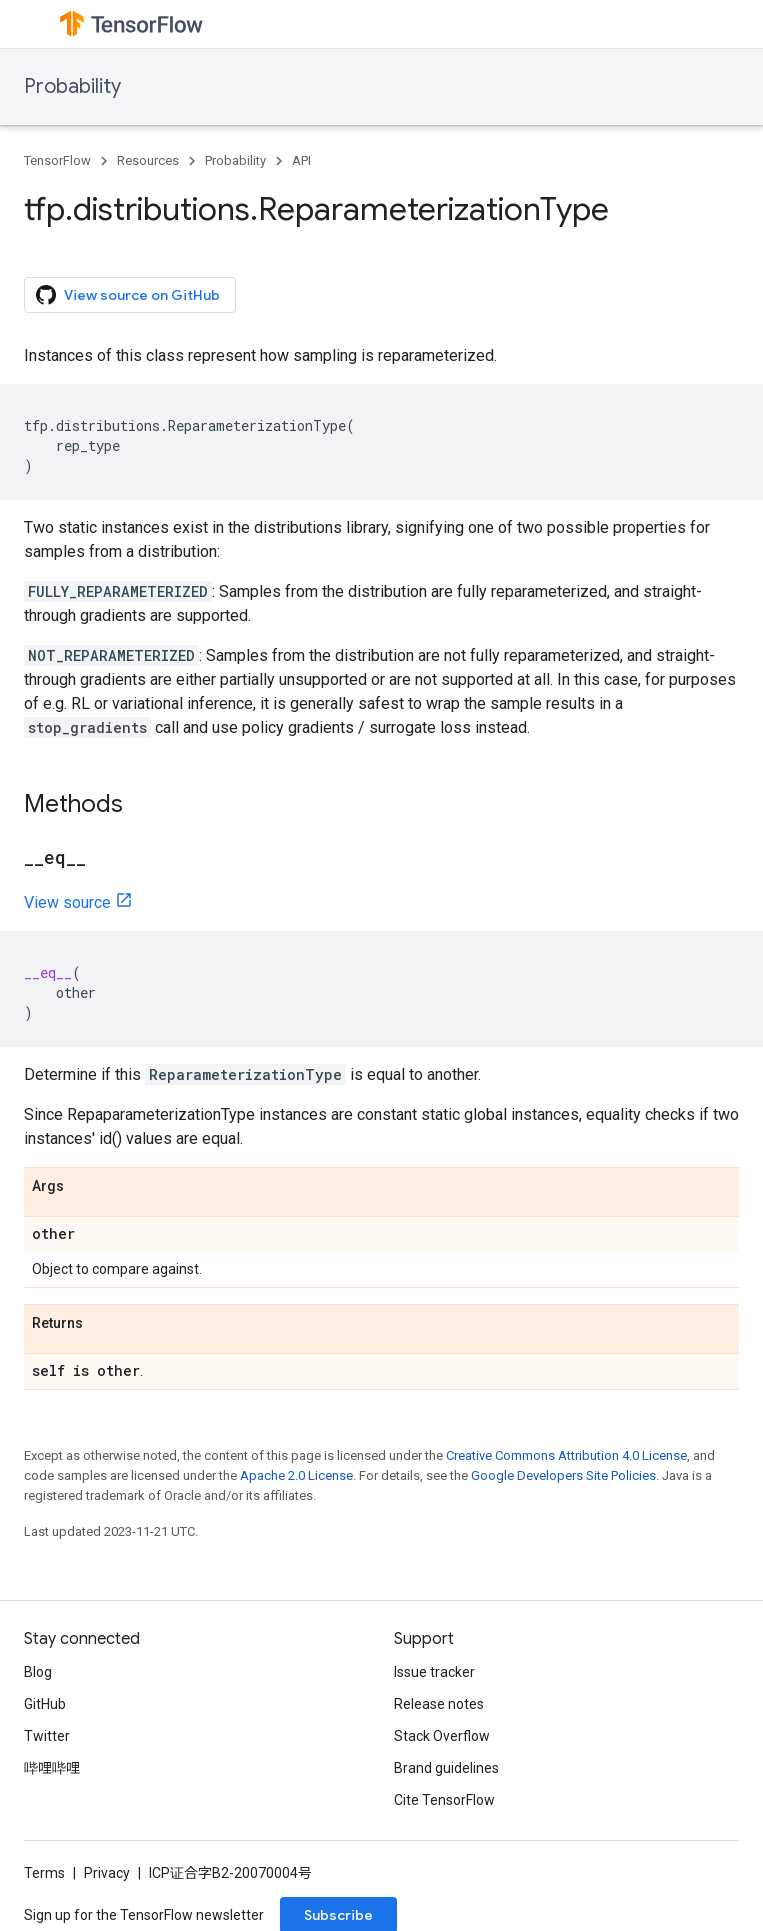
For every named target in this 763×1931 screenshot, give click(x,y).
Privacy (107, 1873)
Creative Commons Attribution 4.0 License (566, 1455)
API (301, 160)
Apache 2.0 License (296, 1475)
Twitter (47, 1736)
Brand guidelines (446, 1768)
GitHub (45, 1704)
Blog (38, 1672)
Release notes (439, 1704)
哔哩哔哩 (52, 1768)
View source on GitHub (128, 295)
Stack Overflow (442, 1736)
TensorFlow (57, 160)
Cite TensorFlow (444, 1800)
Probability (72, 86)
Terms (44, 1873)
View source (67, 902)
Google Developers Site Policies (563, 1475)
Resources (148, 160)
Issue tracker (434, 1672)
